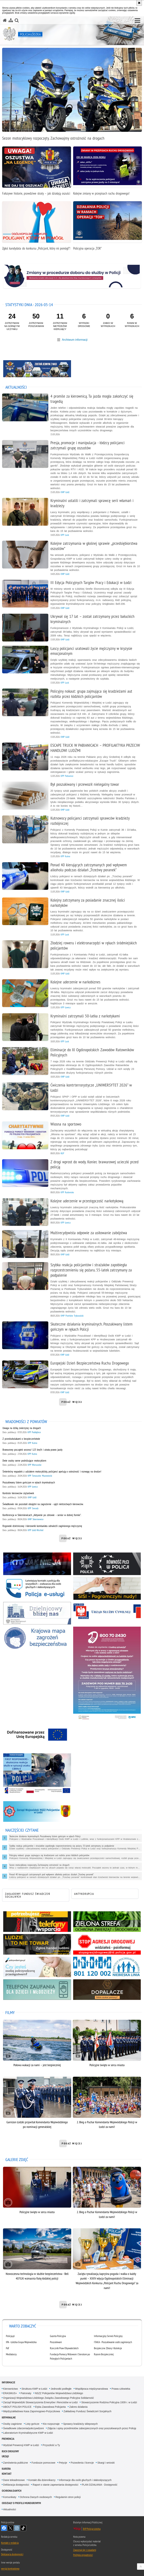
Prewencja (8, 2439)
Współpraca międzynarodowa (91, 2388)
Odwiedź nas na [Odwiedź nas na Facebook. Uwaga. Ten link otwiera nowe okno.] (4, 2528)
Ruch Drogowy (10, 2451)
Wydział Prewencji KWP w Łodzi (21, 2445)
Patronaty (26, 2393)
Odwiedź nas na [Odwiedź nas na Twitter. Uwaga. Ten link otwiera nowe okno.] (10, 2528)
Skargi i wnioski (105, 2462)
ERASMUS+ (10, 2393)
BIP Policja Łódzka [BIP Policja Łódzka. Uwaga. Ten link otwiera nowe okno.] (92, 2529)
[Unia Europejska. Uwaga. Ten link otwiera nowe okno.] (37, 1735)
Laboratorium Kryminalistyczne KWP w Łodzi (28, 2432)
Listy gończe (32, 2423)
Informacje (8, 2382)
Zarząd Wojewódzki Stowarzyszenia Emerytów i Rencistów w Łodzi (40, 2402)
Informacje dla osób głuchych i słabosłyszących (85, 2480)
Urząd (5, 2456)
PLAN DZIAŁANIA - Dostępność (99, 2484)
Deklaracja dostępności (16, 2484)
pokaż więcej (72, 1403)
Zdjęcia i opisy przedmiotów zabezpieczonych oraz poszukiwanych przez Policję (91, 2428)
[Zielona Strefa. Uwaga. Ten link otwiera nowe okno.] (107, 1921)
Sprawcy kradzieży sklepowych (80, 2423)
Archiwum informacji (74, 339)
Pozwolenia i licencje (82, 2462)
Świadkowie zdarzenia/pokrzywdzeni (23, 2428)
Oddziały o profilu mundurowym (21, 2503)
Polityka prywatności (83, 2555)
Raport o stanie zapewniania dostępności (55, 2484)
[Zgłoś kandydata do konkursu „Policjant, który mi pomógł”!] (36, 227)
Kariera (6, 2469)
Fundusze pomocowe (43, 2462)
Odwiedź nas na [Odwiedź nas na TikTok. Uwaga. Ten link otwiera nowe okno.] (23, 2528)
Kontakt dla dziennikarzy (41, 2480)
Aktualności (9, 2509)
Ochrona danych (11, 2491)
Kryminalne (9, 2417)
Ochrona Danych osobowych (36, 2497)
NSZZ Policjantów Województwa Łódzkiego (59, 2393)
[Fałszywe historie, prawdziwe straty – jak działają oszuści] (36, 172)
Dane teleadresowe (14, 2480)
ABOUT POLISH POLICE (17, 2406)
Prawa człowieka (120, 2388)
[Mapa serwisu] (11, 20)
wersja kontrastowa (10, 2568)
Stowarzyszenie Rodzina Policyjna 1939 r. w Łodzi (109, 2402)
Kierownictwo (10, 2388)
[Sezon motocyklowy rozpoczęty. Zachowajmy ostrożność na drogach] (72, 96)
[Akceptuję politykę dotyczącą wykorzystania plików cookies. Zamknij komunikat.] (139, 3)
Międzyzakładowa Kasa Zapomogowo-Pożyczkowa (31, 2411)
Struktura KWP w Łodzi (34, 2388)
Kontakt (7, 2474)
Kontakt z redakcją (10, 2542)
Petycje (63, 2462)
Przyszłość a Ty (51, 2445)
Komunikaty (9, 2497)
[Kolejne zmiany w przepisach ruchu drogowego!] (107, 172)
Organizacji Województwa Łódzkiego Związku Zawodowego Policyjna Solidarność (48, 2397)
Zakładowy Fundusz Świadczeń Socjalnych (87, 2411)
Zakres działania (78, 2406)
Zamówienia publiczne (15, 2462)
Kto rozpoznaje (51, 2423)
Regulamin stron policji (68, 2497)
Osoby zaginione (12, 2423)
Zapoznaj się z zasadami (84, 2550)
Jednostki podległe (61, 2388)
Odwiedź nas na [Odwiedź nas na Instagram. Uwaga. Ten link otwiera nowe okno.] (17, 2528)
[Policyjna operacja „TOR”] (107, 227)
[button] (137, 21)
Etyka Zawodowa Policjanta (50, 2406)
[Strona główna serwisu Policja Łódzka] (5, 20)
